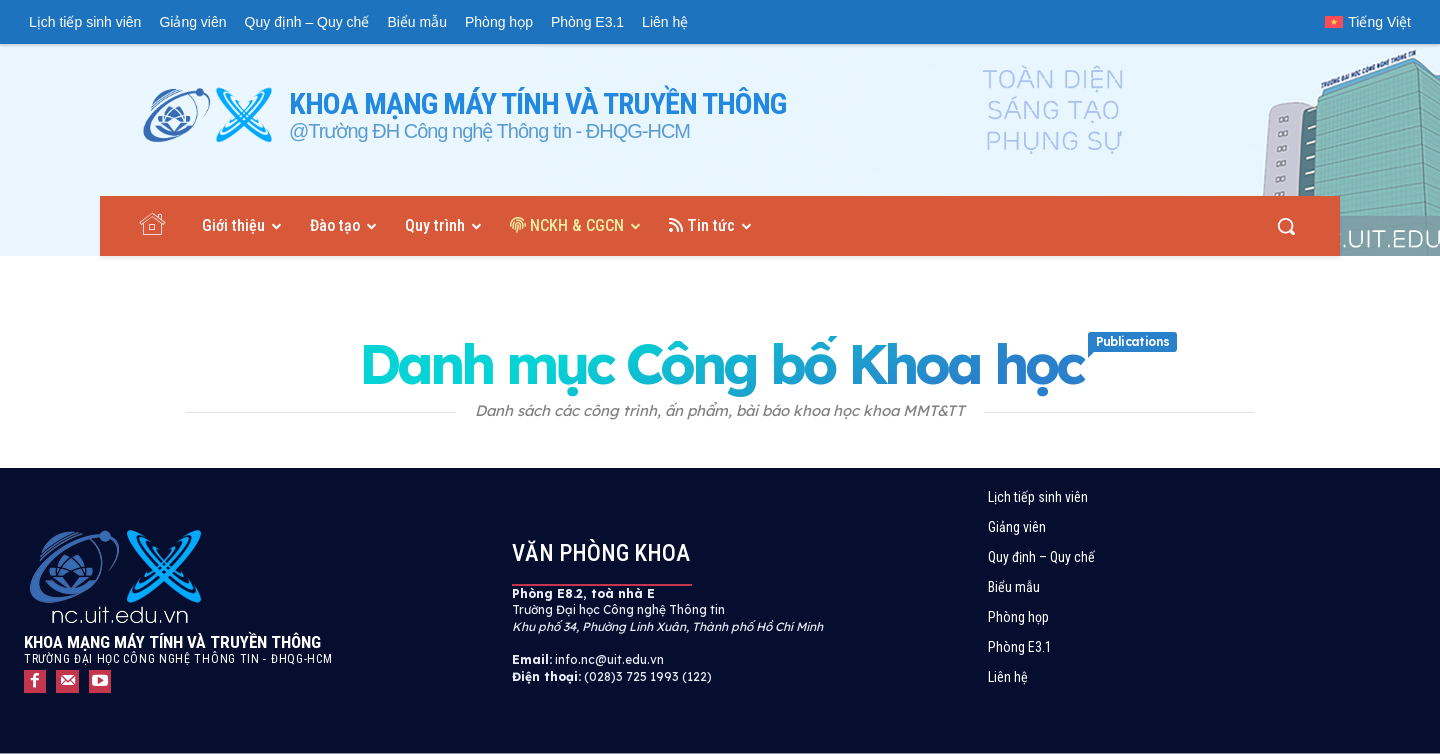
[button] (1286, 226)
